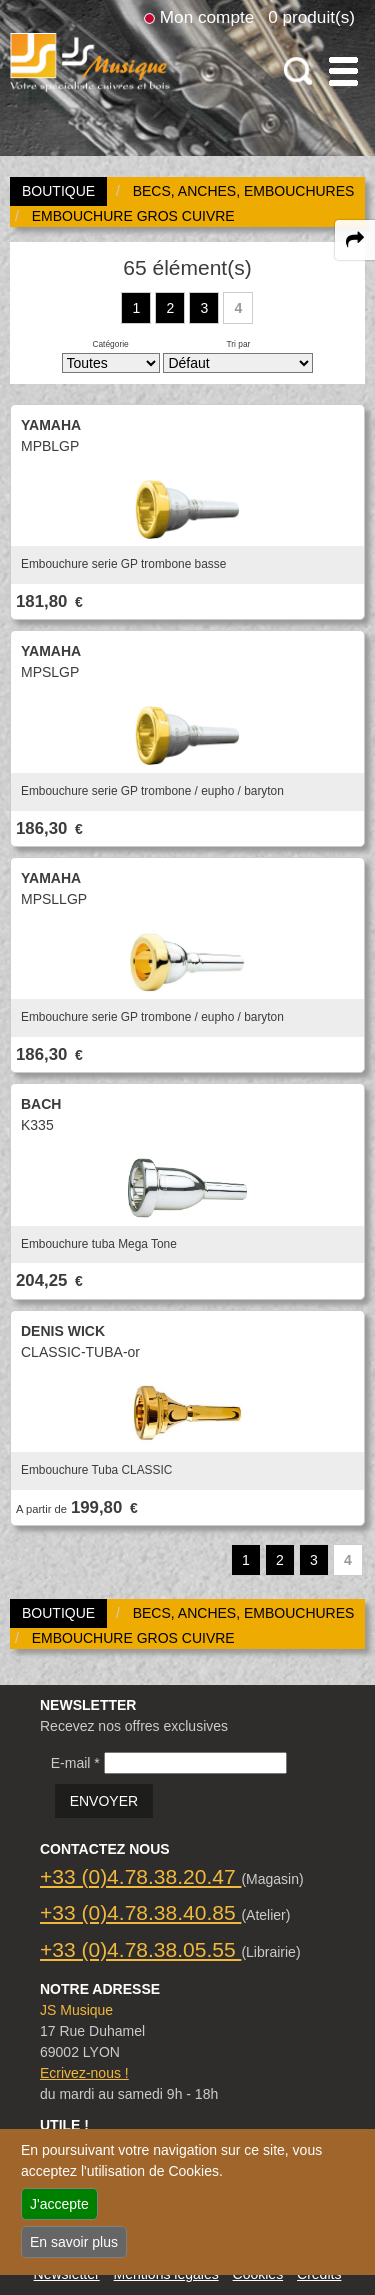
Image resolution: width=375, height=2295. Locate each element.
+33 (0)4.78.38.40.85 (140, 1912)
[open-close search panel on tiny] (298, 71)
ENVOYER (104, 1801)
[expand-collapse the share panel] (355, 240)
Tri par (238, 344)
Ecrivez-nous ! (84, 2073)
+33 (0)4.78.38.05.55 (140, 1949)
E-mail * (75, 1763)
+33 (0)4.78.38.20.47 (140, 1876)
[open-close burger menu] (343, 71)
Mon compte (207, 17)
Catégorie (110, 344)
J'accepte (59, 2204)
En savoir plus (74, 2242)
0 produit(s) (311, 17)
